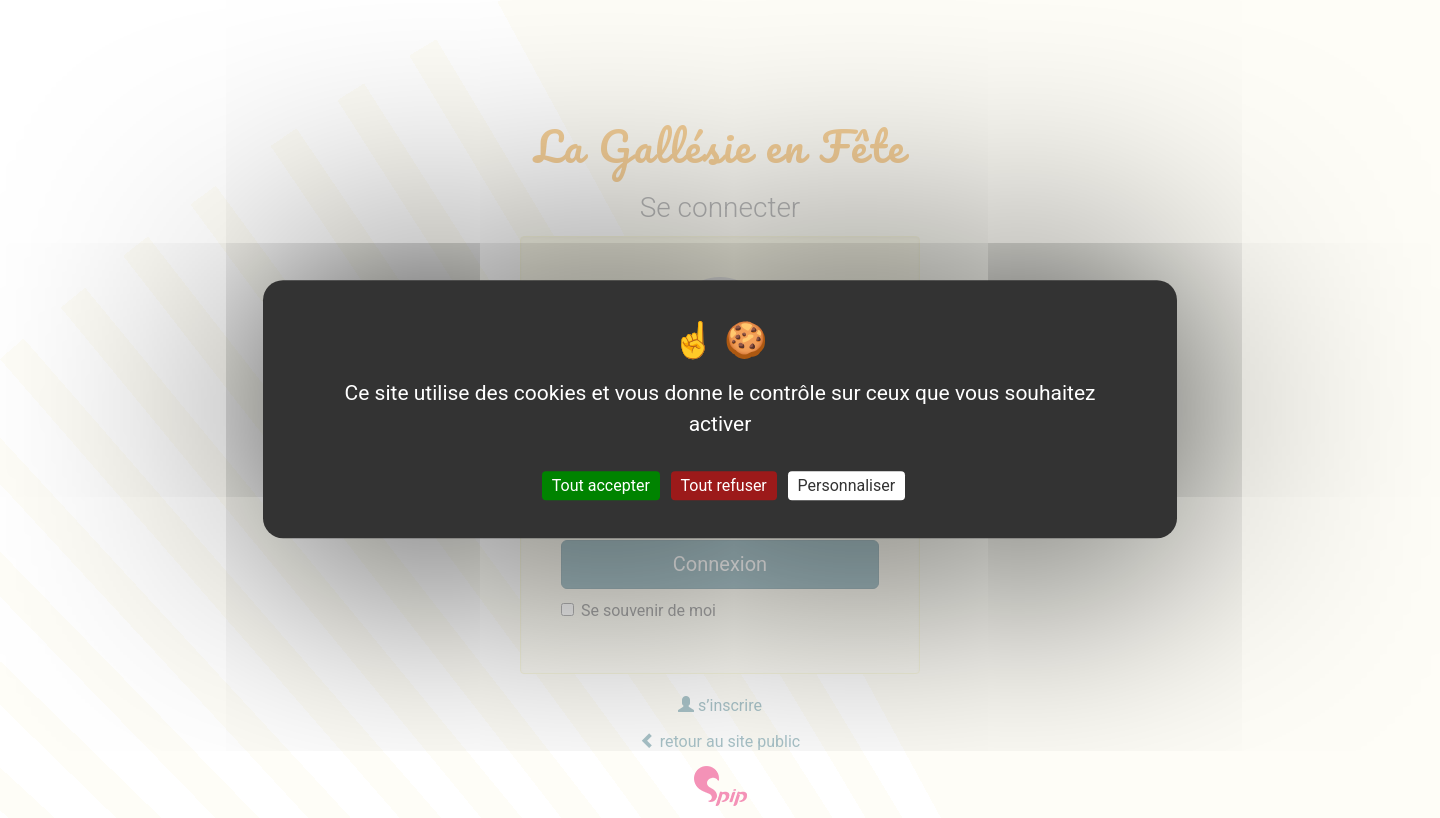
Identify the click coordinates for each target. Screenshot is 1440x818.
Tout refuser (724, 485)
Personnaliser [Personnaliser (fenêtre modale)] (847, 485)
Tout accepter (601, 485)
